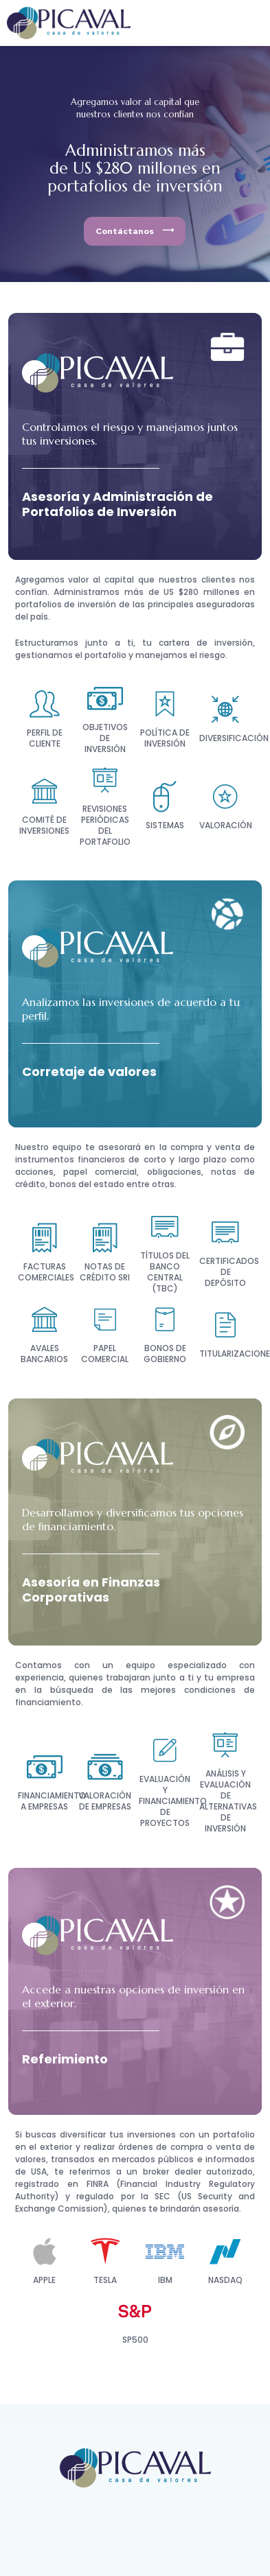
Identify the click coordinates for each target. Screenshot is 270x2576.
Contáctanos (124, 231)
